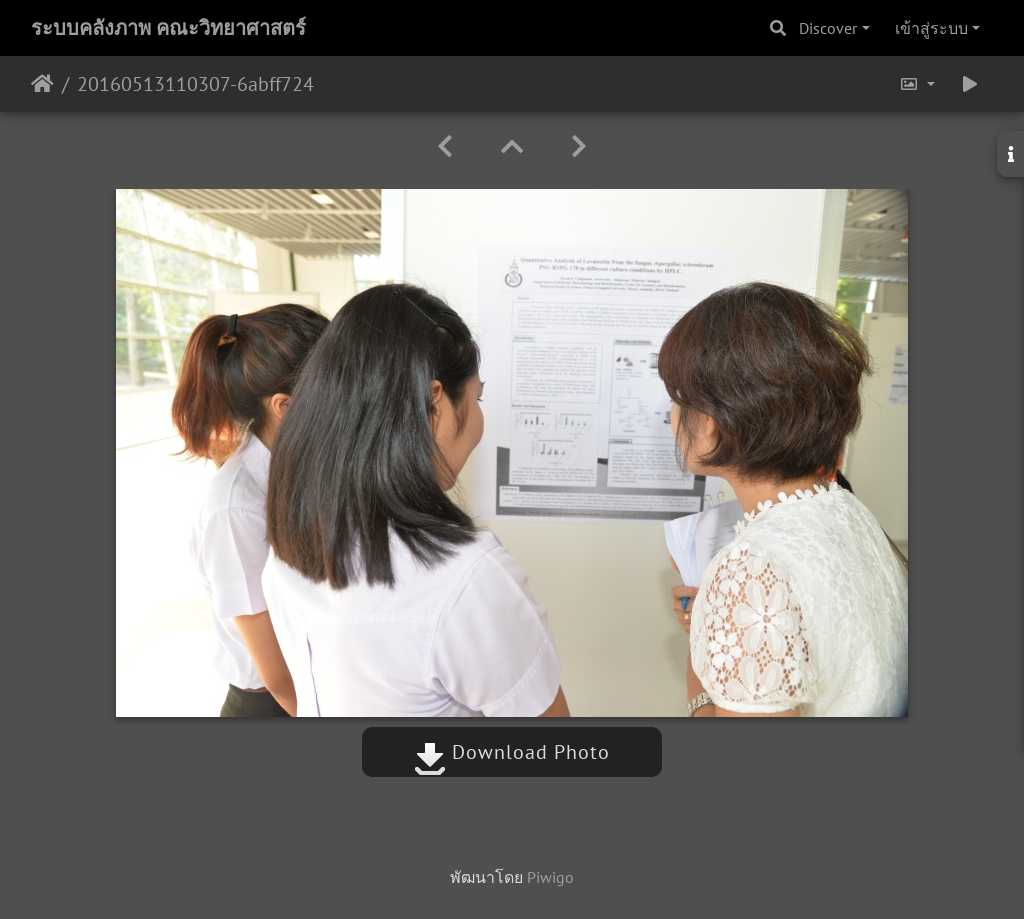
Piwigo (550, 877)
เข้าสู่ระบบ (931, 28)
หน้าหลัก (42, 84)
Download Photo (512, 752)
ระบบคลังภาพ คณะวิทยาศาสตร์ (168, 28)
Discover (828, 28)
